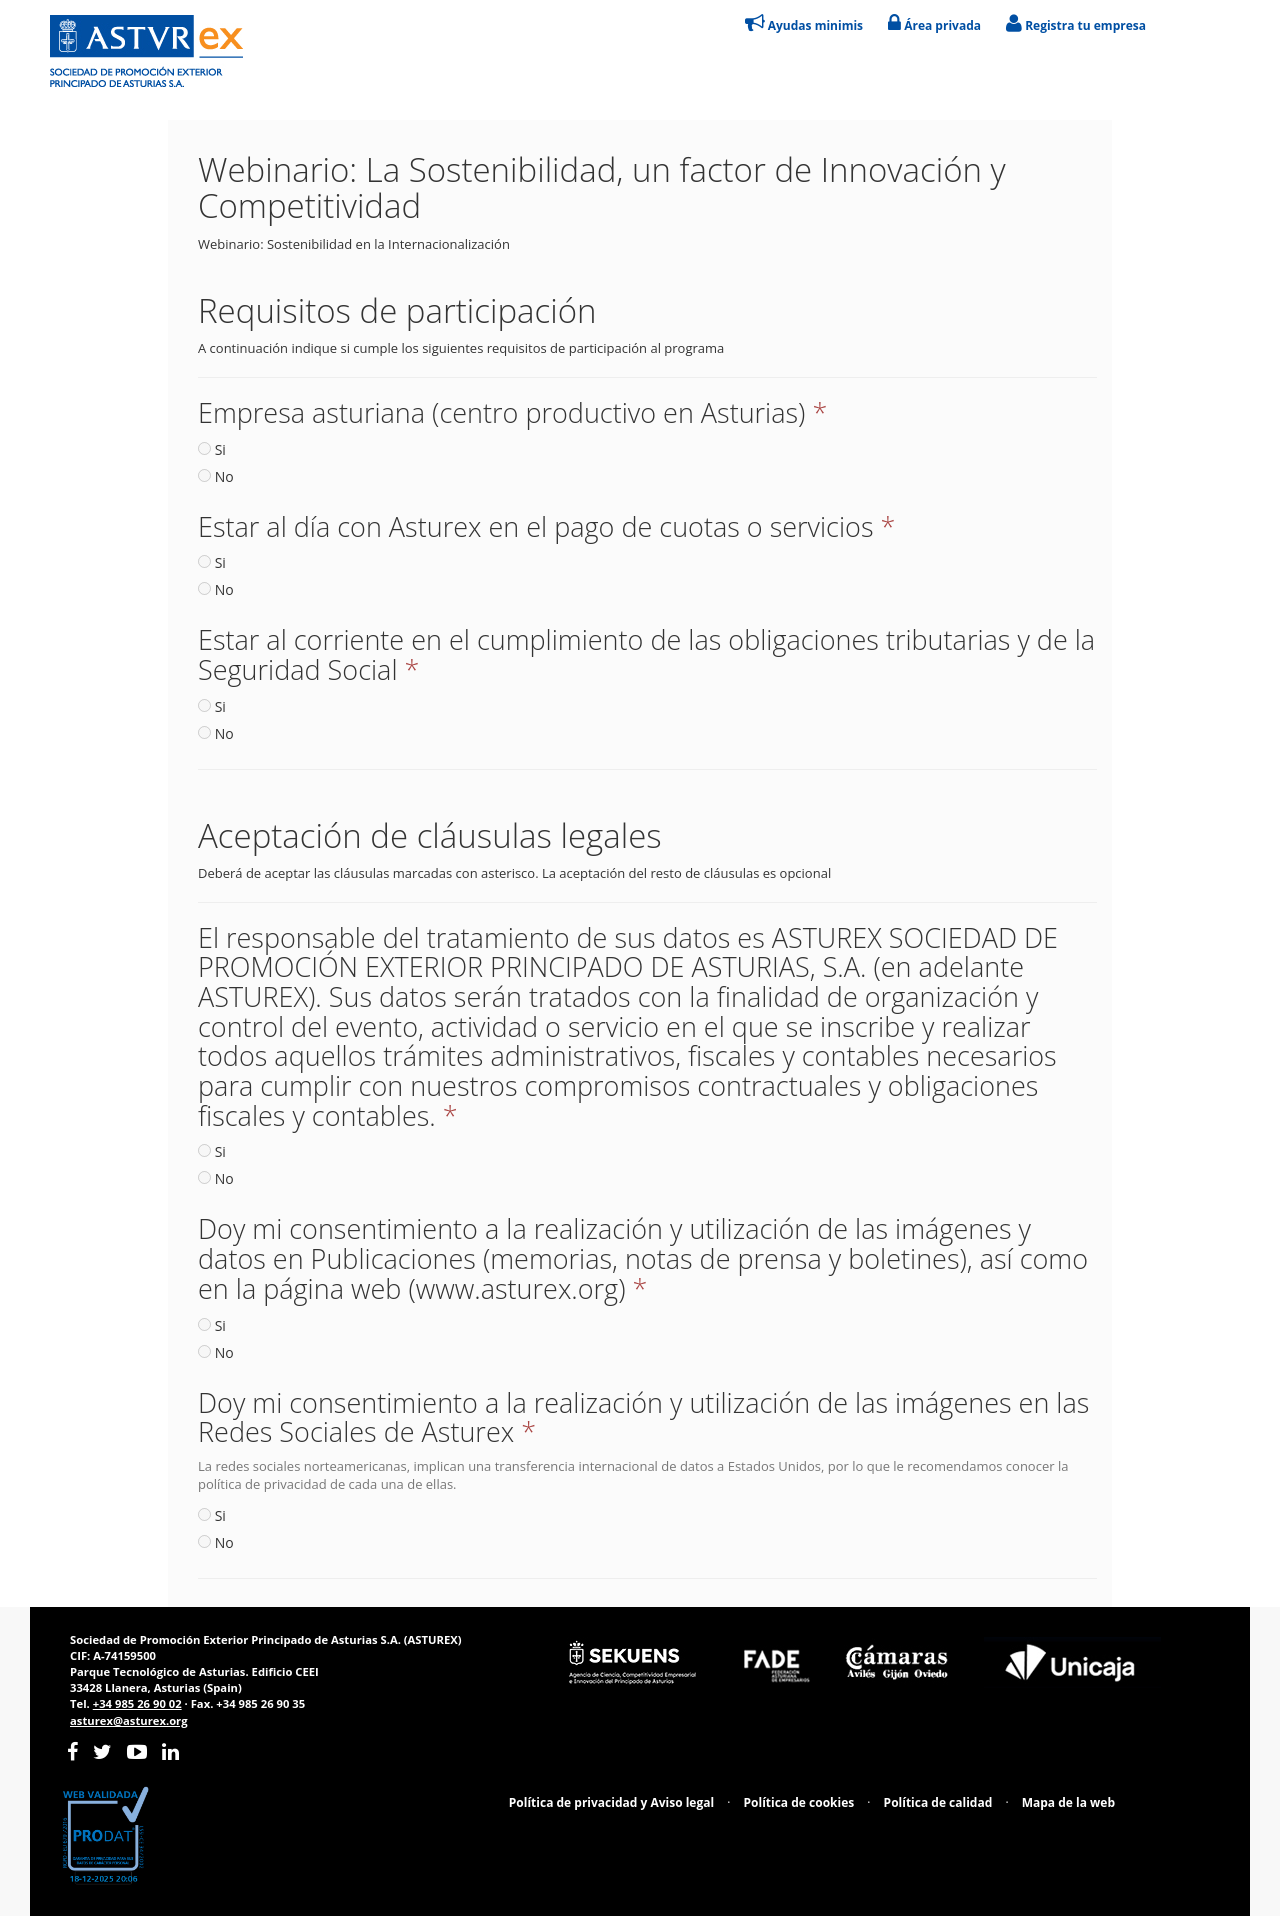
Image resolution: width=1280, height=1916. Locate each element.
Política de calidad (938, 1802)
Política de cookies (799, 1802)
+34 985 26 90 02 (137, 1703)
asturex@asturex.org (129, 1720)
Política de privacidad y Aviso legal (611, 1802)
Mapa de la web (1068, 1802)
